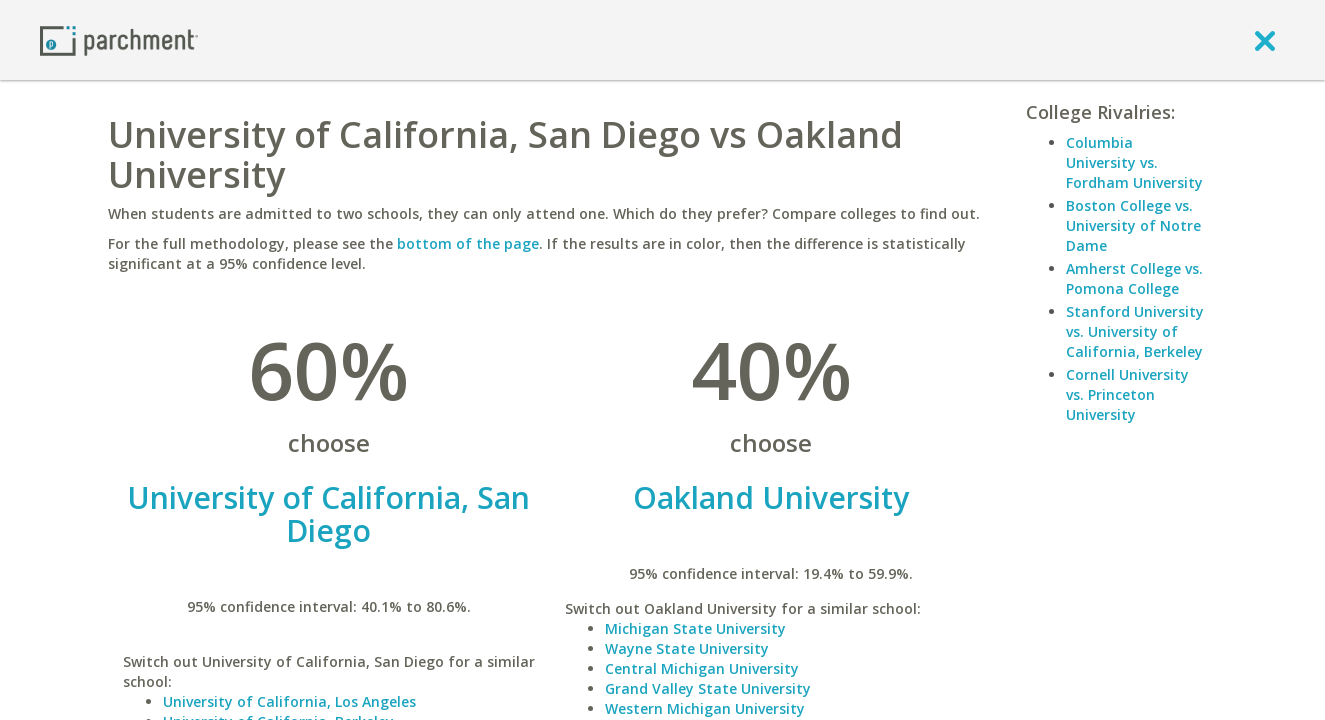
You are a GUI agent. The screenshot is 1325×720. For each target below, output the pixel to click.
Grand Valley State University (708, 688)
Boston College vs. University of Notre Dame (1133, 225)
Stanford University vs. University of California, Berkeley (1135, 331)
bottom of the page (468, 243)
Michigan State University (695, 628)
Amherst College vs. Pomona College (1134, 278)
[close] (1265, 40)
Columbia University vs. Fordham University (1134, 162)
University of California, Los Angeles (289, 701)
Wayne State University (687, 648)
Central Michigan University (702, 668)
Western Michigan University (705, 708)
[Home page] (119, 39)
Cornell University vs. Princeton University (1127, 394)
